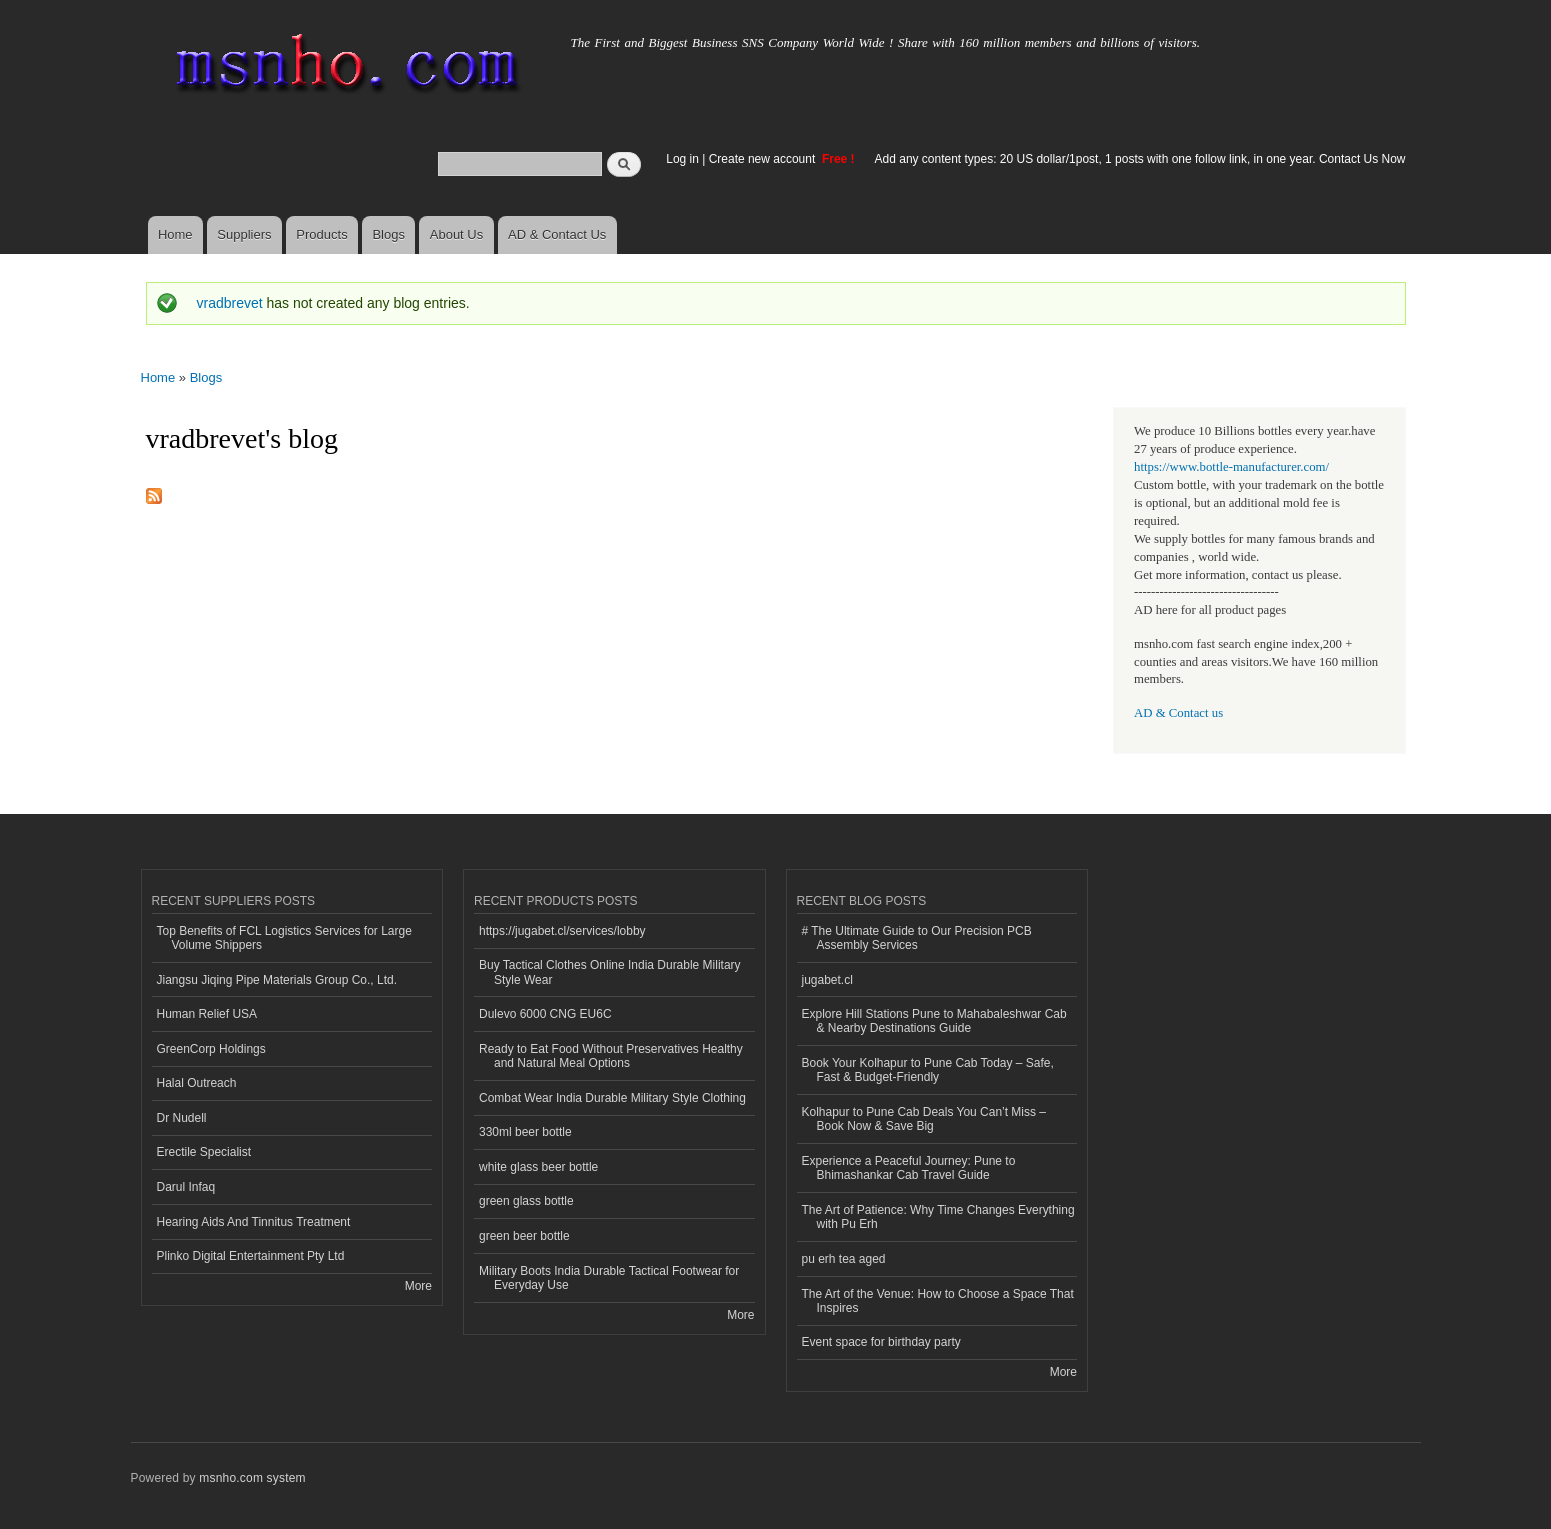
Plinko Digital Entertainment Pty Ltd (251, 1256)
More (418, 1286)
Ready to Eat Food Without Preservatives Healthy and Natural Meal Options (611, 1056)
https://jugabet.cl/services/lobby (562, 931)
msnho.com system (252, 1478)
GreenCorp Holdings (211, 1049)
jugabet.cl (827, 980)
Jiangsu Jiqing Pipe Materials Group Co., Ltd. (277, 980)
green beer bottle (524, 1236)
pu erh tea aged (844, 1259)
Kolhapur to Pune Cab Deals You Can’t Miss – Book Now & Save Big (924, 1119)
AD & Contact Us (557, 234)
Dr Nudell (182, 1118)
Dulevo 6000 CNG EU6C (545, 1014)
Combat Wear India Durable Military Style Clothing (612, 1098)
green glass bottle (526, 1201)
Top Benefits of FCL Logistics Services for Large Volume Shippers (284, 938)
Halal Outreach (197, 1083)
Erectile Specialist (204, 1152)
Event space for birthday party (881, 1342)
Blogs (388, 234)
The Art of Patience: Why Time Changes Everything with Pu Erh (938, 1217)
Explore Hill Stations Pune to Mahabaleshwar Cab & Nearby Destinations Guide (934, 1021)
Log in (682, 159)
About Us (456, 234)
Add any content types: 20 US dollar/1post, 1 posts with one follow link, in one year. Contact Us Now (1140, 159)
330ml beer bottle (525, 1132)
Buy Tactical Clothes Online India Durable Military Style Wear (610, 972)
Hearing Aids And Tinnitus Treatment (254, 1222)
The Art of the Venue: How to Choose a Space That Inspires (938, 1301)
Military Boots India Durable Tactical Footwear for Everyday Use (609, 1278)
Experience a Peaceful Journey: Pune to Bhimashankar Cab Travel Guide (909, 1168)
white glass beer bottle (538, 1167)
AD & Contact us (1178, 713)
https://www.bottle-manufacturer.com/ (1231, 467)
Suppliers (244, 234)
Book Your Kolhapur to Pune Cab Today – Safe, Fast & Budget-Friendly (928, 1070)
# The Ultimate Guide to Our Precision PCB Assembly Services (917, 938)
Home (175, 234)
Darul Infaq (186, 1187)
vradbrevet (230, 303)
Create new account (764, 159)
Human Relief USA (207, 1014)
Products (321, 234)
